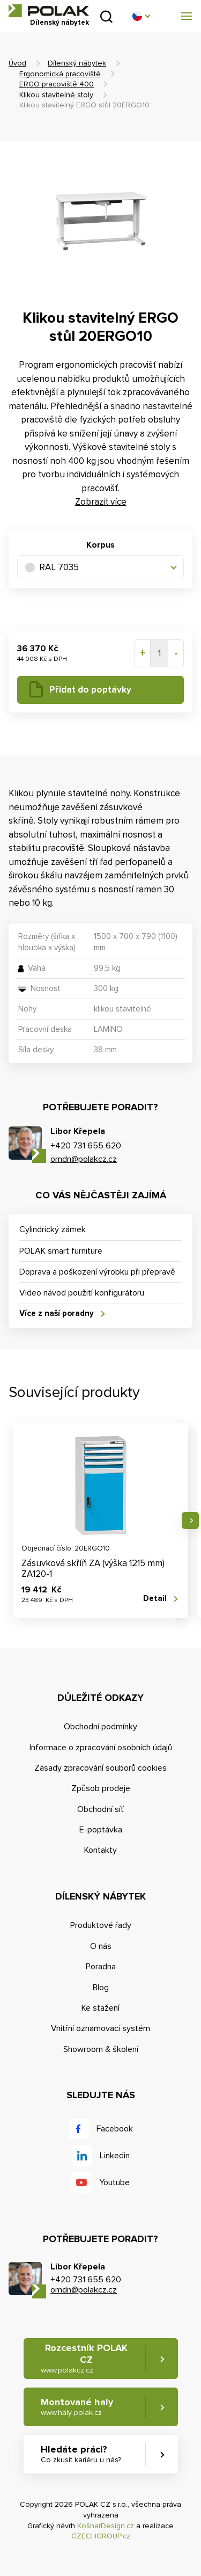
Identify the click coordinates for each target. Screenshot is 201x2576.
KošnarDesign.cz (105, 2525)
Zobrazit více (100, 501)
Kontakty (100, 1850)
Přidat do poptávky (90, 689)
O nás (100, 1946)
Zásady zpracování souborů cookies (100, 1768)
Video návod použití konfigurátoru (81, 1292)
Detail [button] (155, 1598)
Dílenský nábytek (77, 63)
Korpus (100, 545)
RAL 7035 (52, 567)
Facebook (114, 2128)
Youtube (114, 2182)
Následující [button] (190, 1520)
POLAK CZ (49, 10)
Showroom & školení (100, 2049)
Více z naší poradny (56, 1313)
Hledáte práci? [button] (81, 2453)
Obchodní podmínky (100, 1726)
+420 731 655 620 (85, 1145)
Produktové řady (100, 1925)
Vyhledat (106, 16)
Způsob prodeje (100, 1788)
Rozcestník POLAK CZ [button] (84, 2358)
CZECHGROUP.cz (100, 2536)
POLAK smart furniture (60, 1251)
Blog (101, 1987)
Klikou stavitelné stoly (56, 94)
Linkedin (115, 2155)
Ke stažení (100, 2008)
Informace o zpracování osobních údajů (100, 1747)
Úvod (17, 63)
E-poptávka (100, 1829)
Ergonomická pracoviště (60, 73)
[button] (141, 16)
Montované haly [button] (77, 2406)
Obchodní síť (100, 1809)
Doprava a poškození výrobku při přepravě (97, 1272)
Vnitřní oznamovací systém (100, 2028)
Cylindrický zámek (52, 1229)
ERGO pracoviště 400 (56, 84)
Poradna (101, 1966)
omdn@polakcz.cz (83, 1159)
